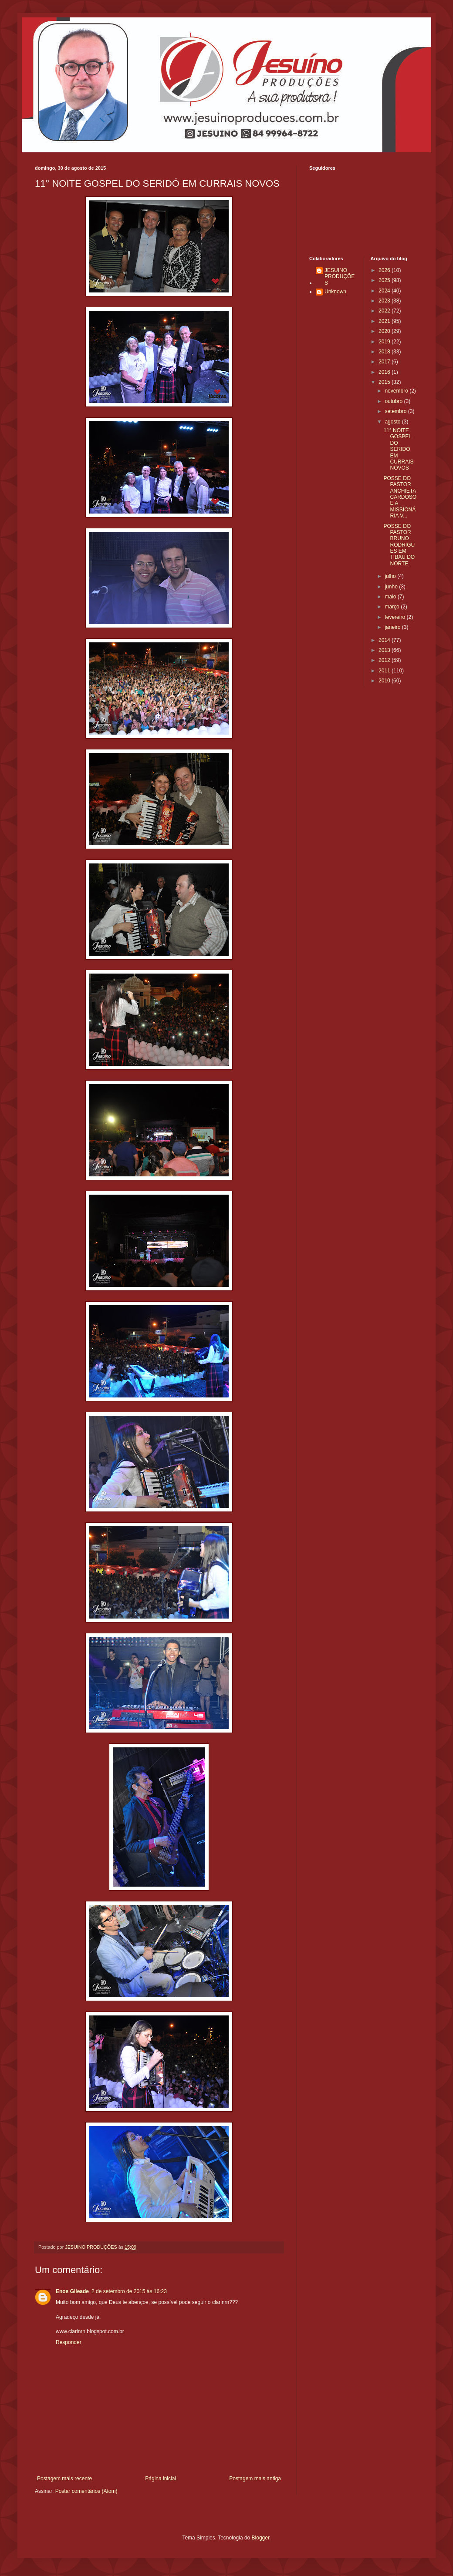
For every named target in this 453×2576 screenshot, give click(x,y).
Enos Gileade (72, 2291)
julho (391, 576)
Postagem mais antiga (255, 2478)
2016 (385, 372)
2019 (385, 342)
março (393, 607)
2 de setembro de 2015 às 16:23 (129, 2291)
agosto (393, 422)
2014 (385, 640)
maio (391, 597)
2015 (385, 382)
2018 (385, 352)
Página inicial (160, 2478)
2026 (385, 270)
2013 (385, 650)
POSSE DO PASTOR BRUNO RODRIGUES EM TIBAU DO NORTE (399, 545)
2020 (385, 331)
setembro (396, 411)
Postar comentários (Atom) (86, 2491)
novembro (397, 391)
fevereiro (395, 617)
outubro (394, 401)
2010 (385, 681)
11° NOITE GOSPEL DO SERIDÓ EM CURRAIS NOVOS (398, 449)
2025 (385, 280)
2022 (385, 311)
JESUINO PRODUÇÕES (340, 276)
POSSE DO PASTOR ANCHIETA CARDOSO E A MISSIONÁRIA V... (399, 497)
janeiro (393, 627)
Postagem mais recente (64, 2478)
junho (392, 587)
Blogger (261, 2538)
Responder (68, 2342)
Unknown (335, 292)
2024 (385, 291)
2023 (385, 301)
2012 (385, 660)
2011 (385, 671)
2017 (385, 362)
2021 (385, 321)
